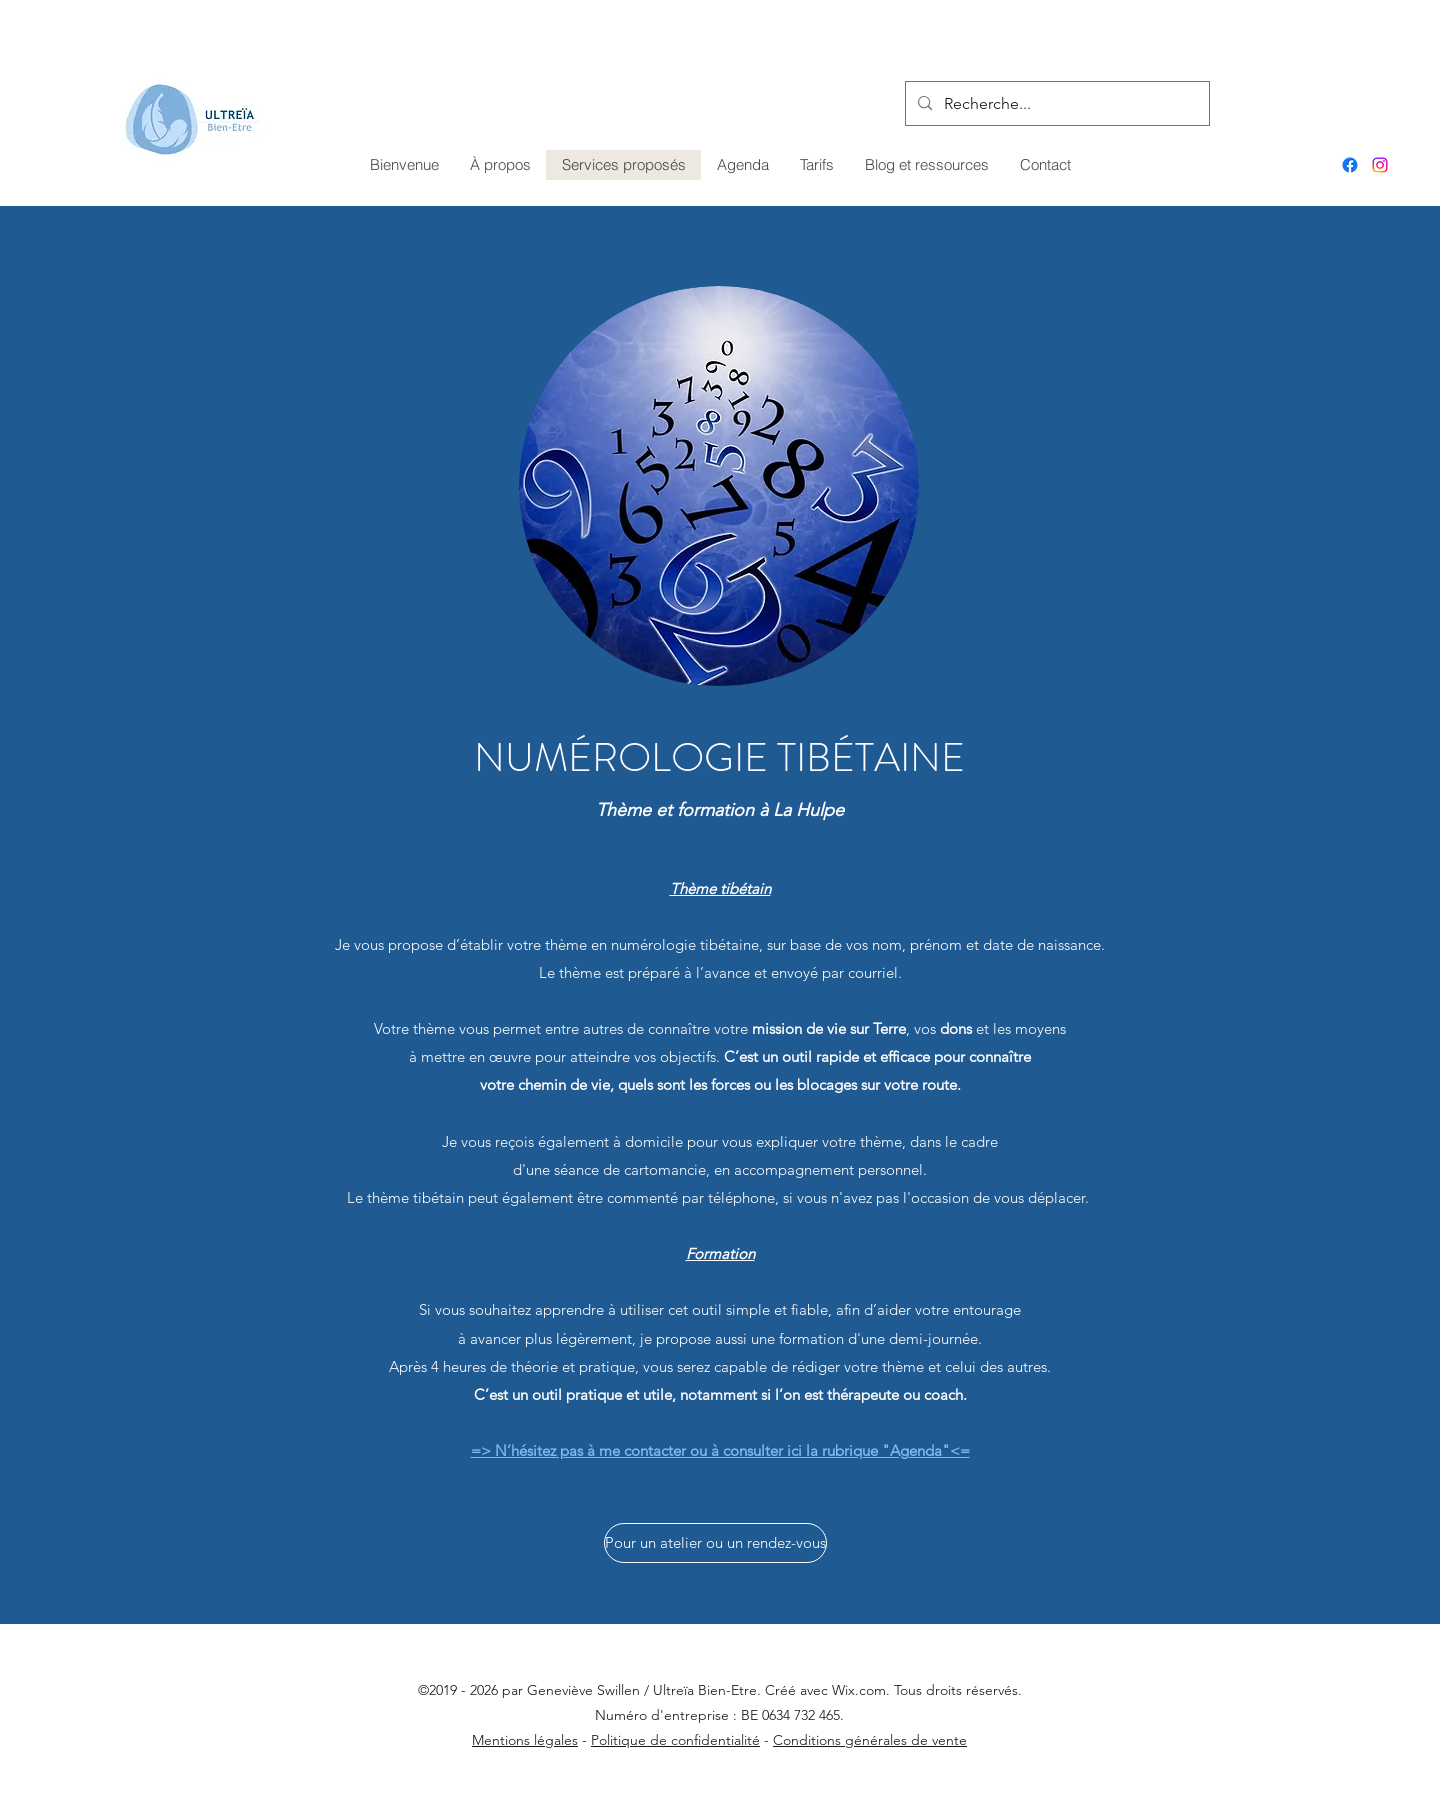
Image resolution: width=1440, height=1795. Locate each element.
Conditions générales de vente (870, 1740)
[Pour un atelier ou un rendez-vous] (715, 1543)
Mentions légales (525, 1740)
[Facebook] (1350, 165)
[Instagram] (1380, 165)
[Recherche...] (1055, 104)
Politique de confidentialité (675, 1740)
